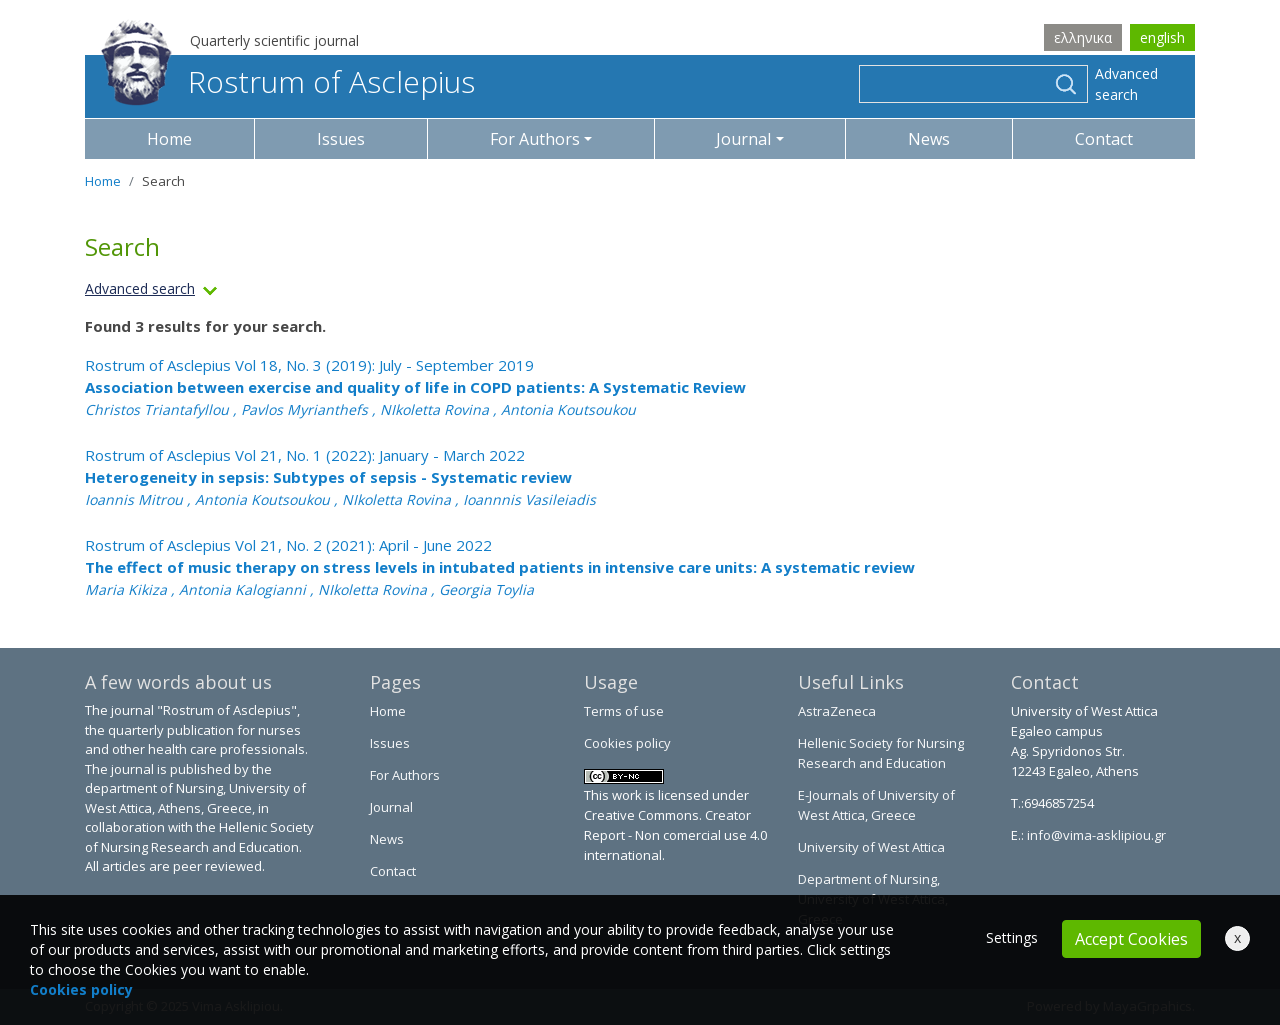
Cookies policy (627, 743)
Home (169, 139)
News (929, 139)
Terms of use (624, 711)
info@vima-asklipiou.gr (1095, 835)
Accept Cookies (1131, 939)
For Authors (405, 775)
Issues (341, 139)
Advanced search (1126, 84)
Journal (391, 807)
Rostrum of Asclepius (288, 81)
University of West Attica (871, 847)
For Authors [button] (535, 139)
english (1162, 37)
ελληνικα (1083, 37)
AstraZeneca (837, 711)
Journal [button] (743, 139)
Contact (1104, 139)
